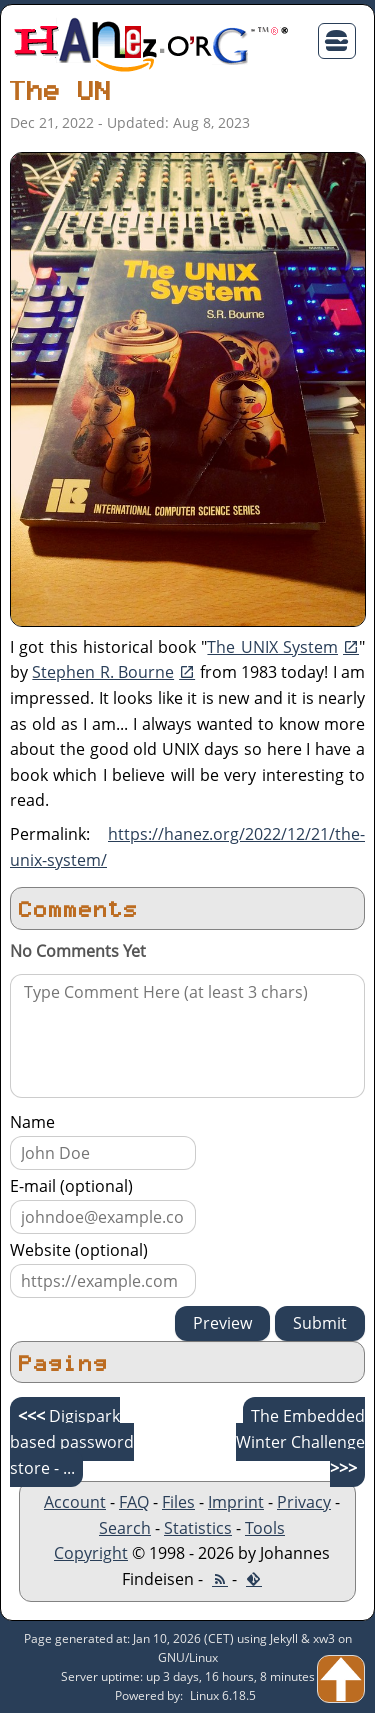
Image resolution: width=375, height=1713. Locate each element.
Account (75, 1502)
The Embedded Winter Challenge (300, 1441)
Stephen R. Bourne (103, 672)
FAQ (134, 1502)
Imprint (236, 1502)
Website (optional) (79, 1250)
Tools (265, 1528)
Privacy (304, 1502)
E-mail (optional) (71, 1186)
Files (178, 1502)
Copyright (91, 1553)
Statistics (198, 1528)
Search (125, 1528)
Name (32, 1122)
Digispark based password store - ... (72, 1441)
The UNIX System (272, 647)
